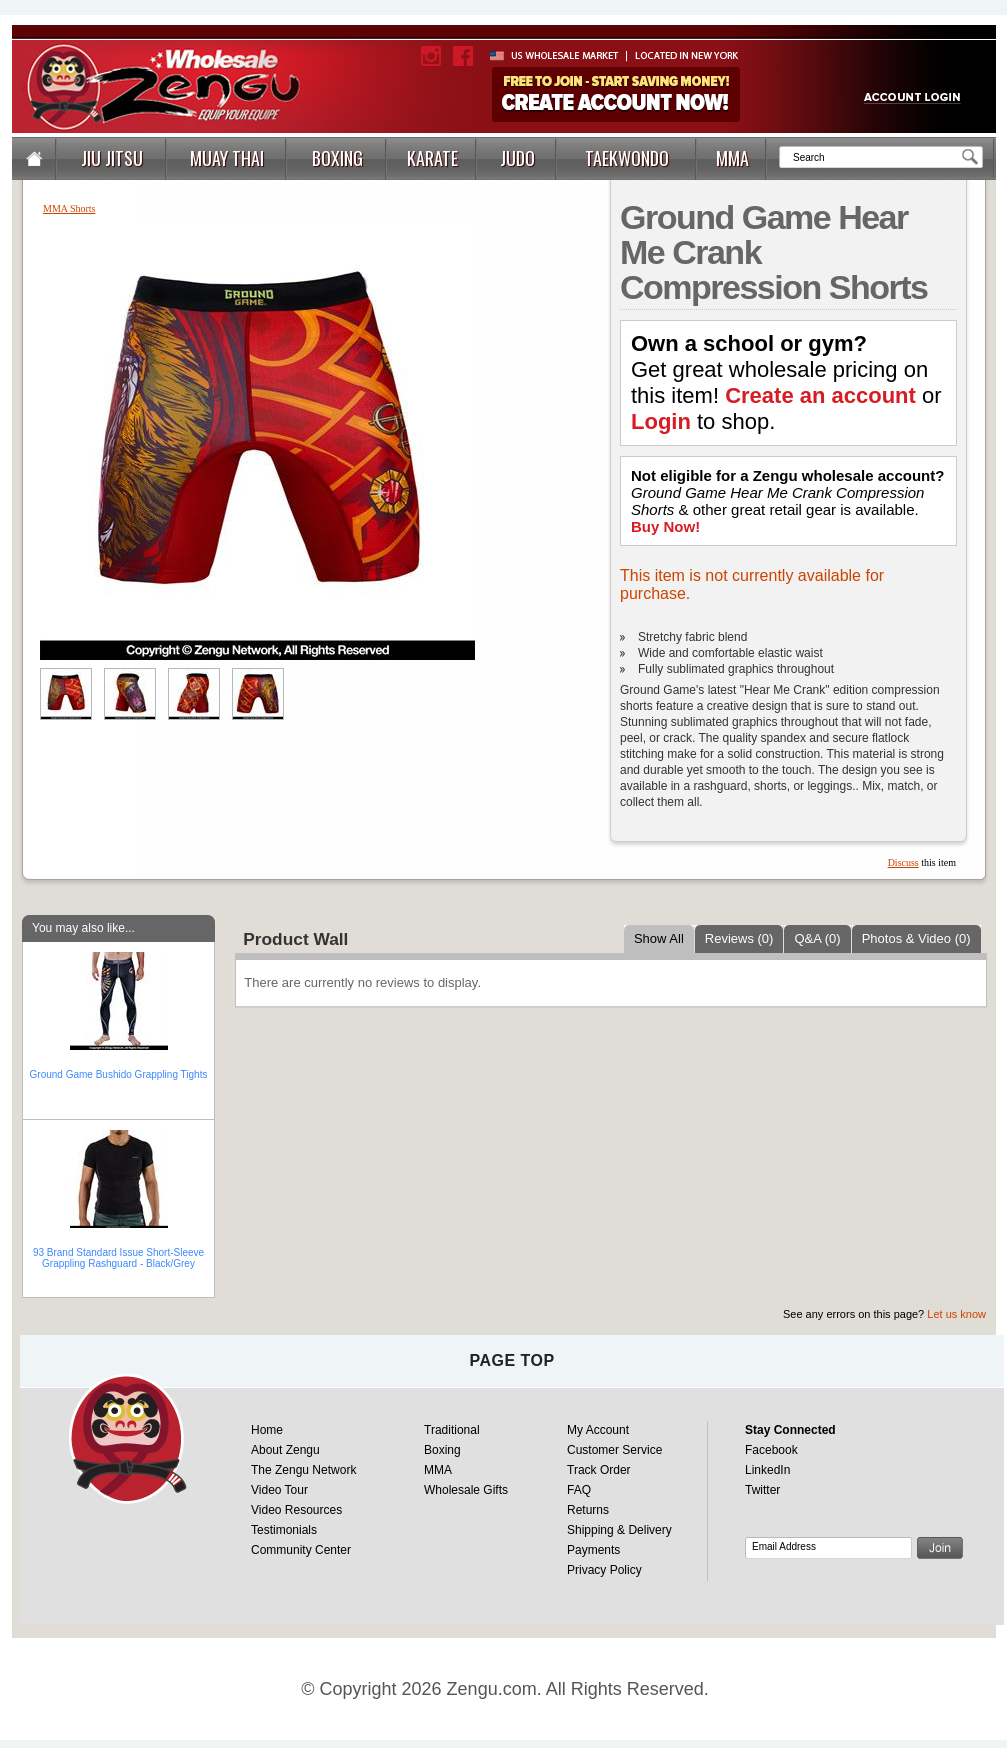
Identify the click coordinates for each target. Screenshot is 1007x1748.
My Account (598, 1430)
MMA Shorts (69, 208)
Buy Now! (665, 526)
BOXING (337, 158)
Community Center (301, 1550)
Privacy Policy (604, 1570)
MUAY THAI (227, 158)
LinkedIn (767, 1470)
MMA (732, 158)
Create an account (820, 395)
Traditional (452, 1430)
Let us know (956, 1314)
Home (267, 1430)
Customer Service (614, 1450)
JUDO (517, 158)
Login (661, 421)
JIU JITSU (112, 158)
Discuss (903, 862)
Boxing (442, 1450)
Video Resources (296, 1510)
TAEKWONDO (627, 158)
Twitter (762, 1490)
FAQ (579, 1490)
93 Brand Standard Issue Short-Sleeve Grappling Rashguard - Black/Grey (118, 1258)
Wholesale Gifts (466, 1490)
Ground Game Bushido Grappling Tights (119, 1074)
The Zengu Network (303, 1470)
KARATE (432, 158)
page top (511, 1360)
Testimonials (284, 1530)
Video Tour (279, 1490)
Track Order (599, 1470)
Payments (593, 1550)
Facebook (771, 1450)
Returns (588, 1510)
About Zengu (285, 1450)
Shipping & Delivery (619, 1530)
